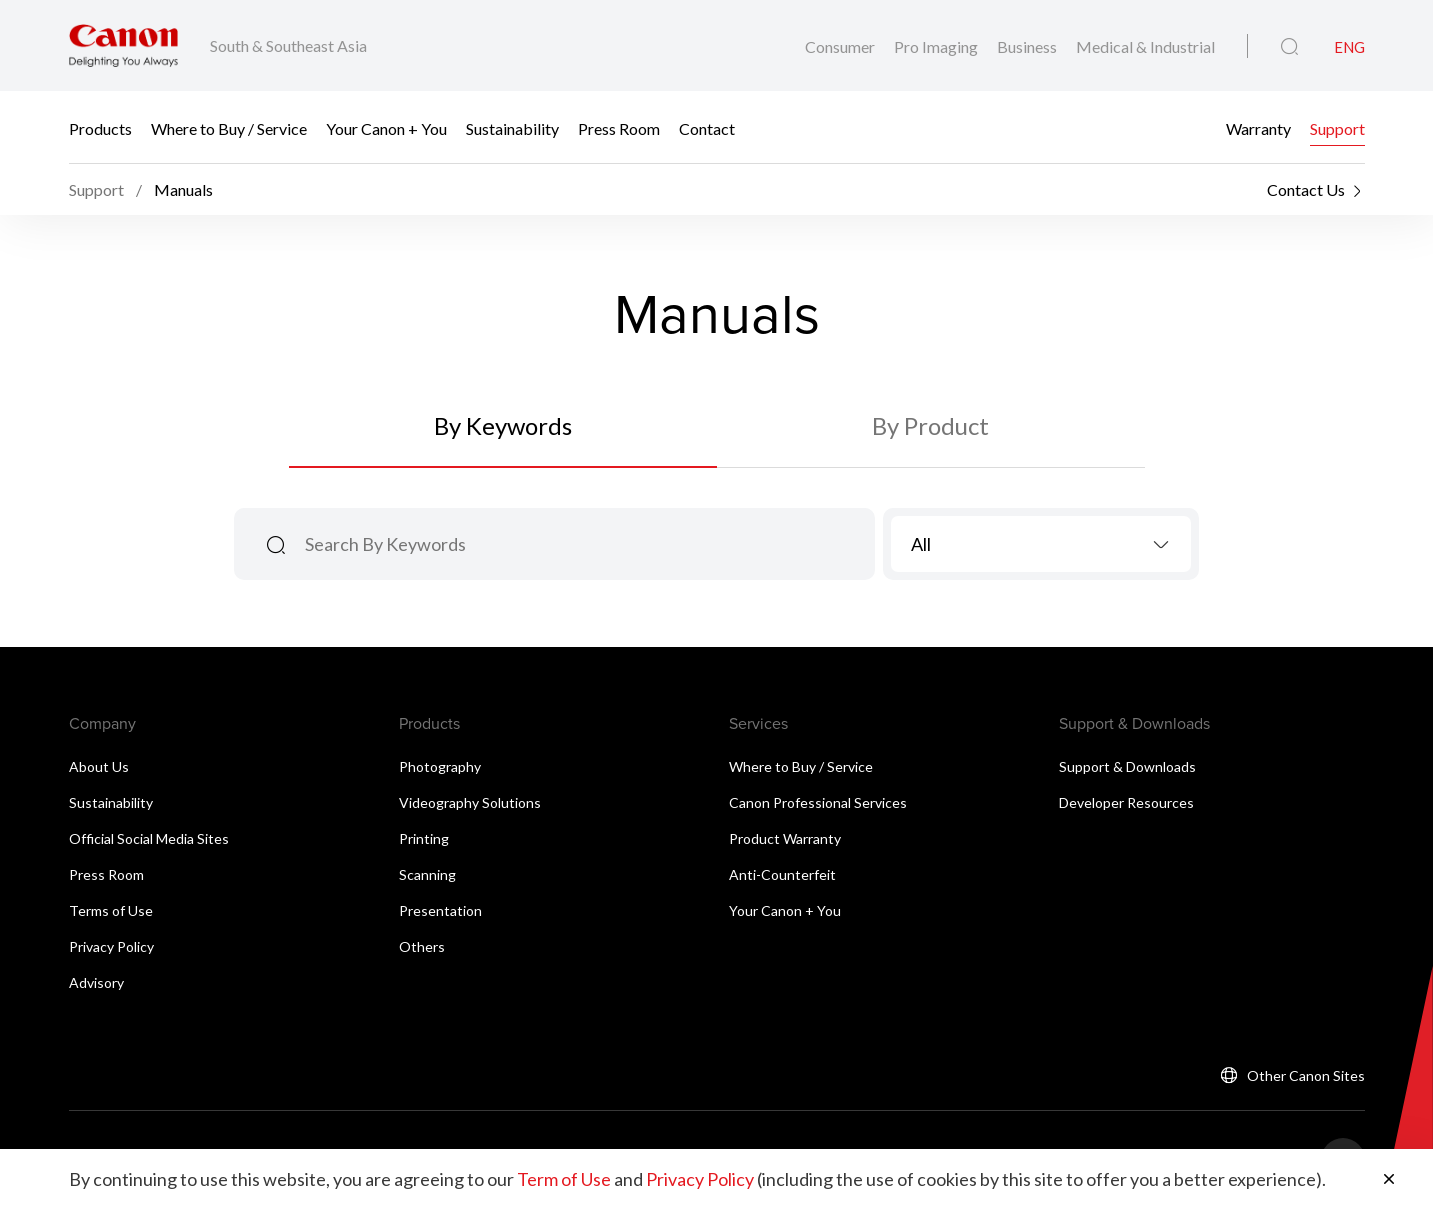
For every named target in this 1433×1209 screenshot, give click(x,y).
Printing (424, 838)
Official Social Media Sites (149, 838)
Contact (707, 127)
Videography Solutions (470, 802)
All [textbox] (921, 544)
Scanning (427, 874)
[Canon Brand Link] (123, 45)
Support (1337, 127)
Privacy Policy (111, 946)
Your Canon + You (386, 127)
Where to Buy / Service (229, 127)
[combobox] (1041, 544)
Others (422, 946)
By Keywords (503, 425)
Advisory (96, 982)
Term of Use (564, 1179)
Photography (440, 766)
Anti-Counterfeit (782, 874)
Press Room (619, 127)
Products (100, 127)
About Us (99, 766)
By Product (930, 425)
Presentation (440, 910)
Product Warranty (785, 838)
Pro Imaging (937, 46)
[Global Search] (1289, 47)
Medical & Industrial (1145, 46)
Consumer (841, 46)
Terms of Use (111, 910)
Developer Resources (1126, 802)
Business (1028, 46)
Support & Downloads (1127, 766)
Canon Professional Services (818, 802)
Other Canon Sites (1306, 1075)
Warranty (1258, 127)
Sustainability (512, 127)
